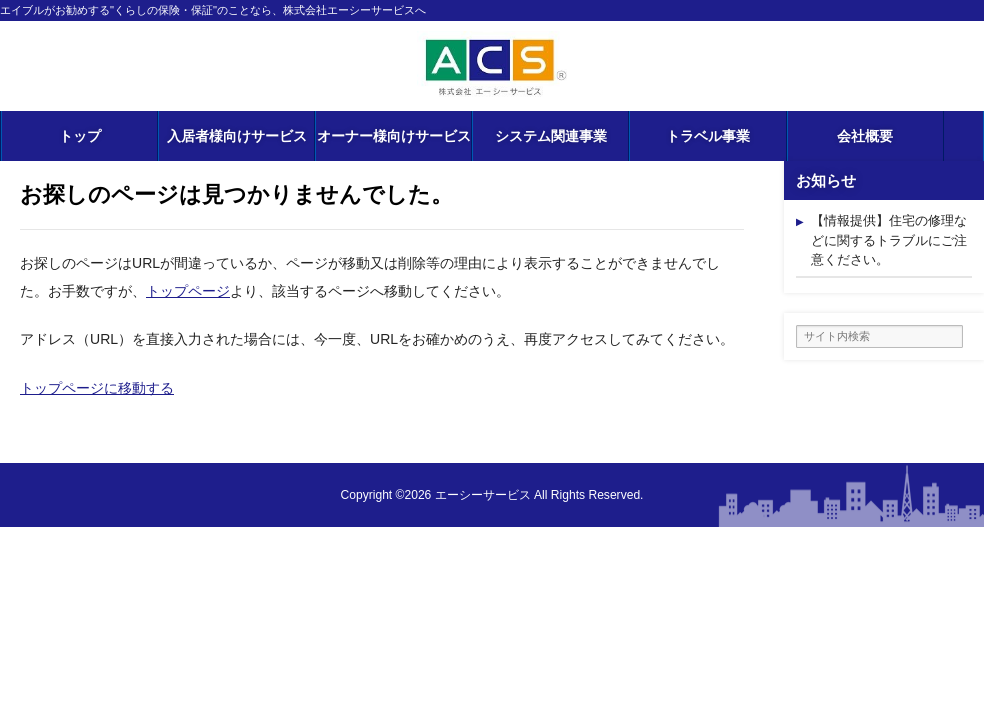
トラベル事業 (708, 136)
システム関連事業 (551, 136)
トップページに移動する (97, 388)
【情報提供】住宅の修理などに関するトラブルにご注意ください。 (889, 240)
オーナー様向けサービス (394, 136)
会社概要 (865, 136)
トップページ (188, 291)
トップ (80, 136)
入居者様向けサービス (237, 136)
